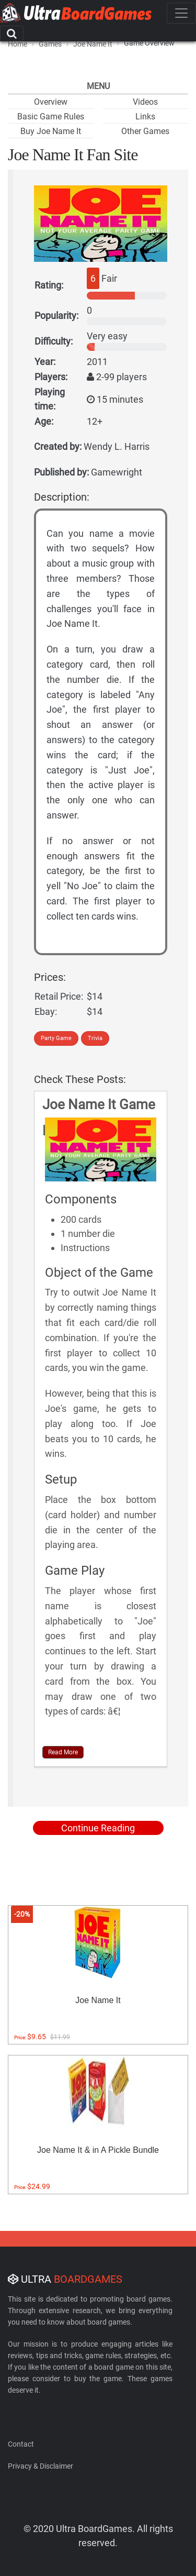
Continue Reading (98, 1827)
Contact (21, 2444)
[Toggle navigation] (181, 13)
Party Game (56, 1038)
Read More (63, 1752)
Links (145, 116)
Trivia (95, 1038)
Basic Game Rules (50, 116)
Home (17, 44)
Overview (50, 102)
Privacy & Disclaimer (40, 2466)
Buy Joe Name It (50, 131)
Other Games (145, 131)
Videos (145, 102)
